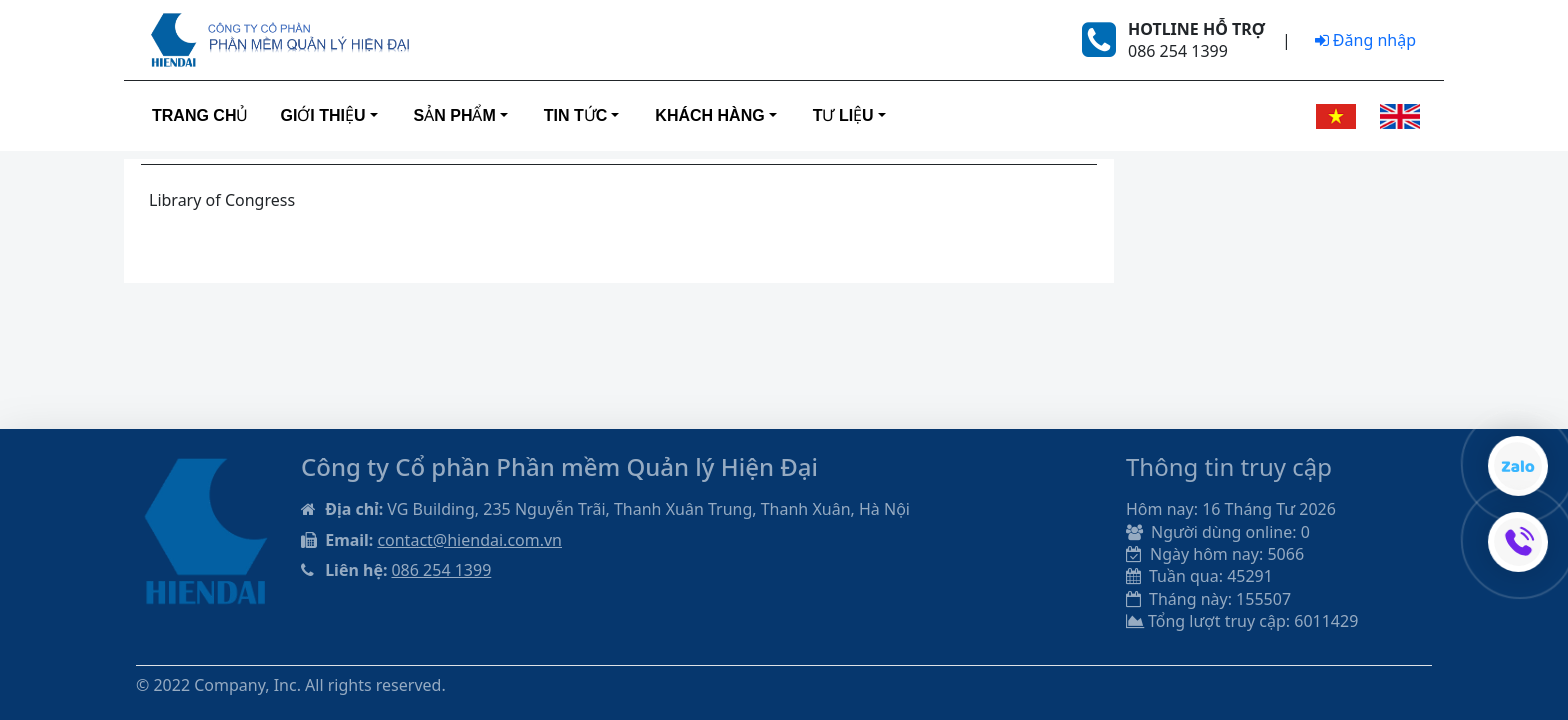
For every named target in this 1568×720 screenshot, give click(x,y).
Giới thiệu (322, 115)
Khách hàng (709, 115)
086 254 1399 (441, 570)
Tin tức (576, 115)
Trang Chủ (200, 115)
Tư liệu (843, 115)
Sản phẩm (455, 115)
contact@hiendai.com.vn (469, 540)
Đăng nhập (1365, 40)
